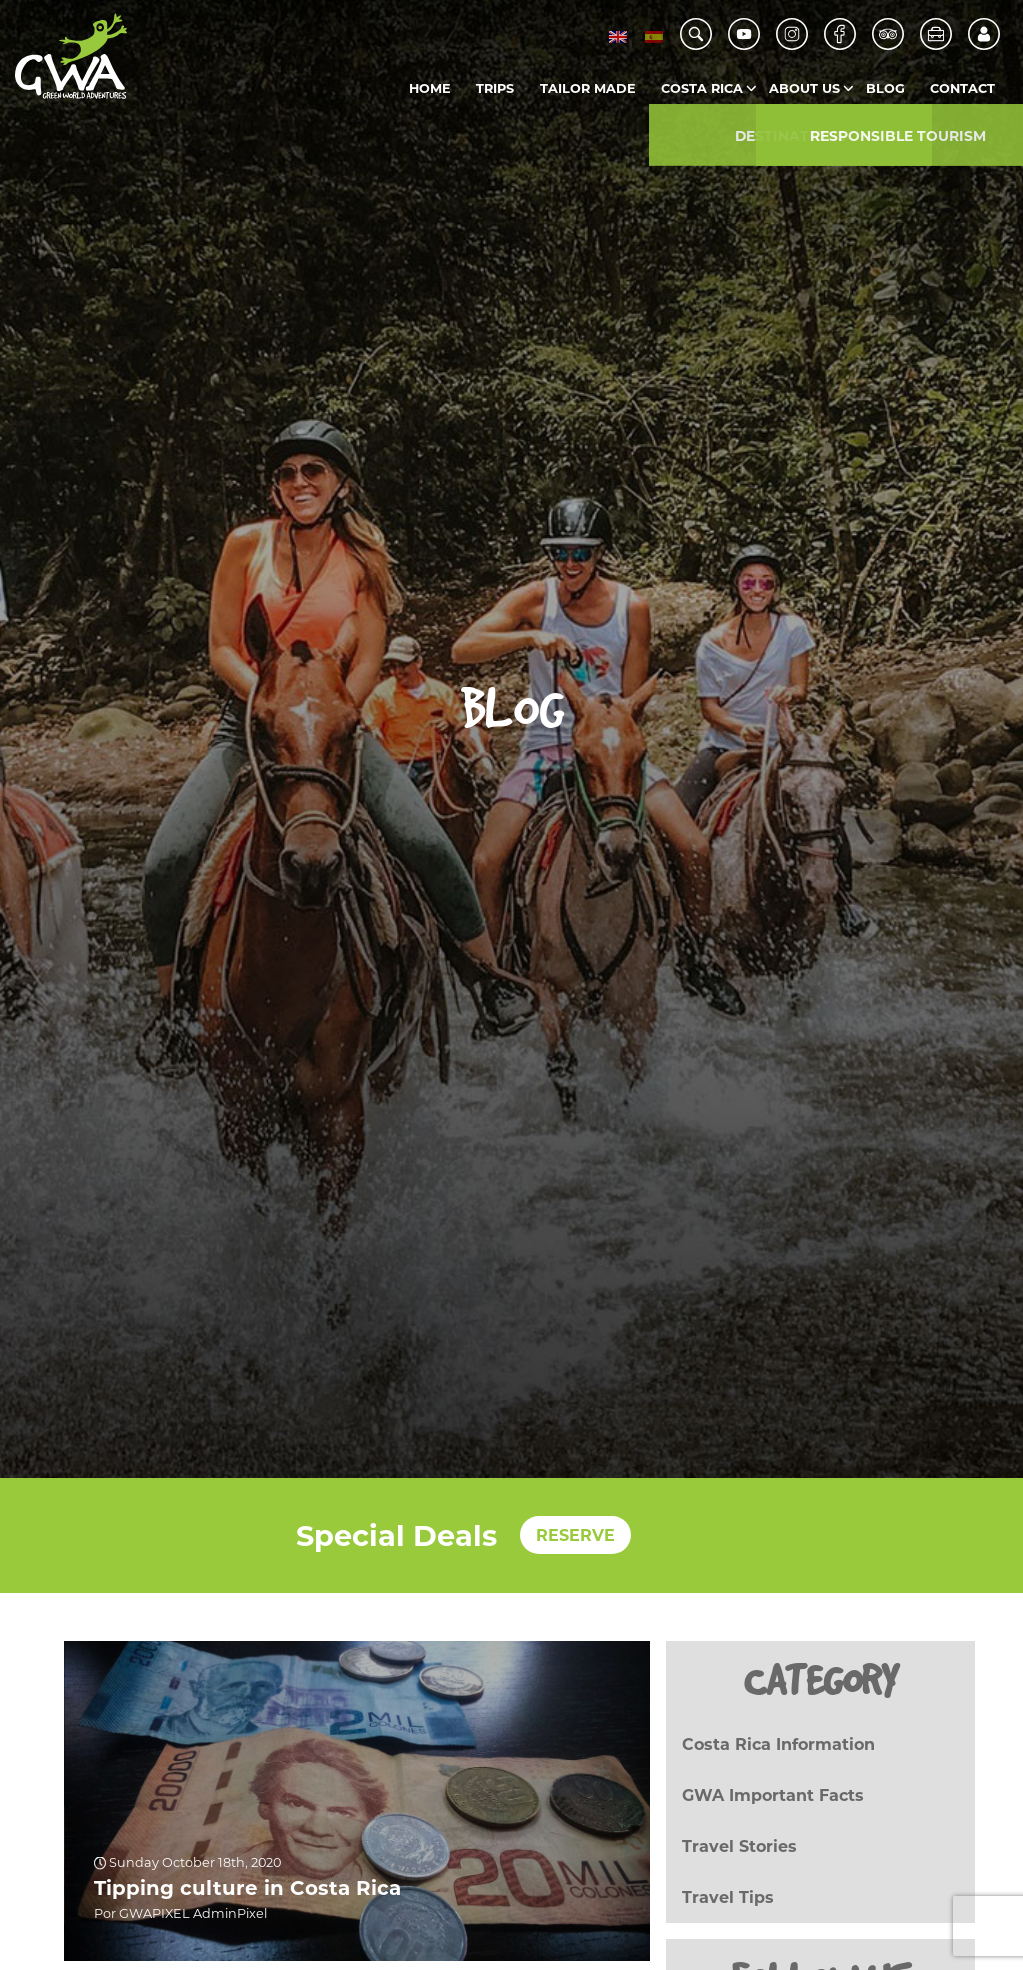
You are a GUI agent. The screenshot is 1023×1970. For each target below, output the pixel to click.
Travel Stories (739, 1846)
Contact (962, 88)
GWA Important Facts (773, 1795)
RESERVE (575, 1535)
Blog (885, 88)
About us (804, 88)
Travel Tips (728, 1897)
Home (430, 88)
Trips (495, 88)
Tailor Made (588, 88)
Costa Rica (702, 88)
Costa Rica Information (778, 1744)
